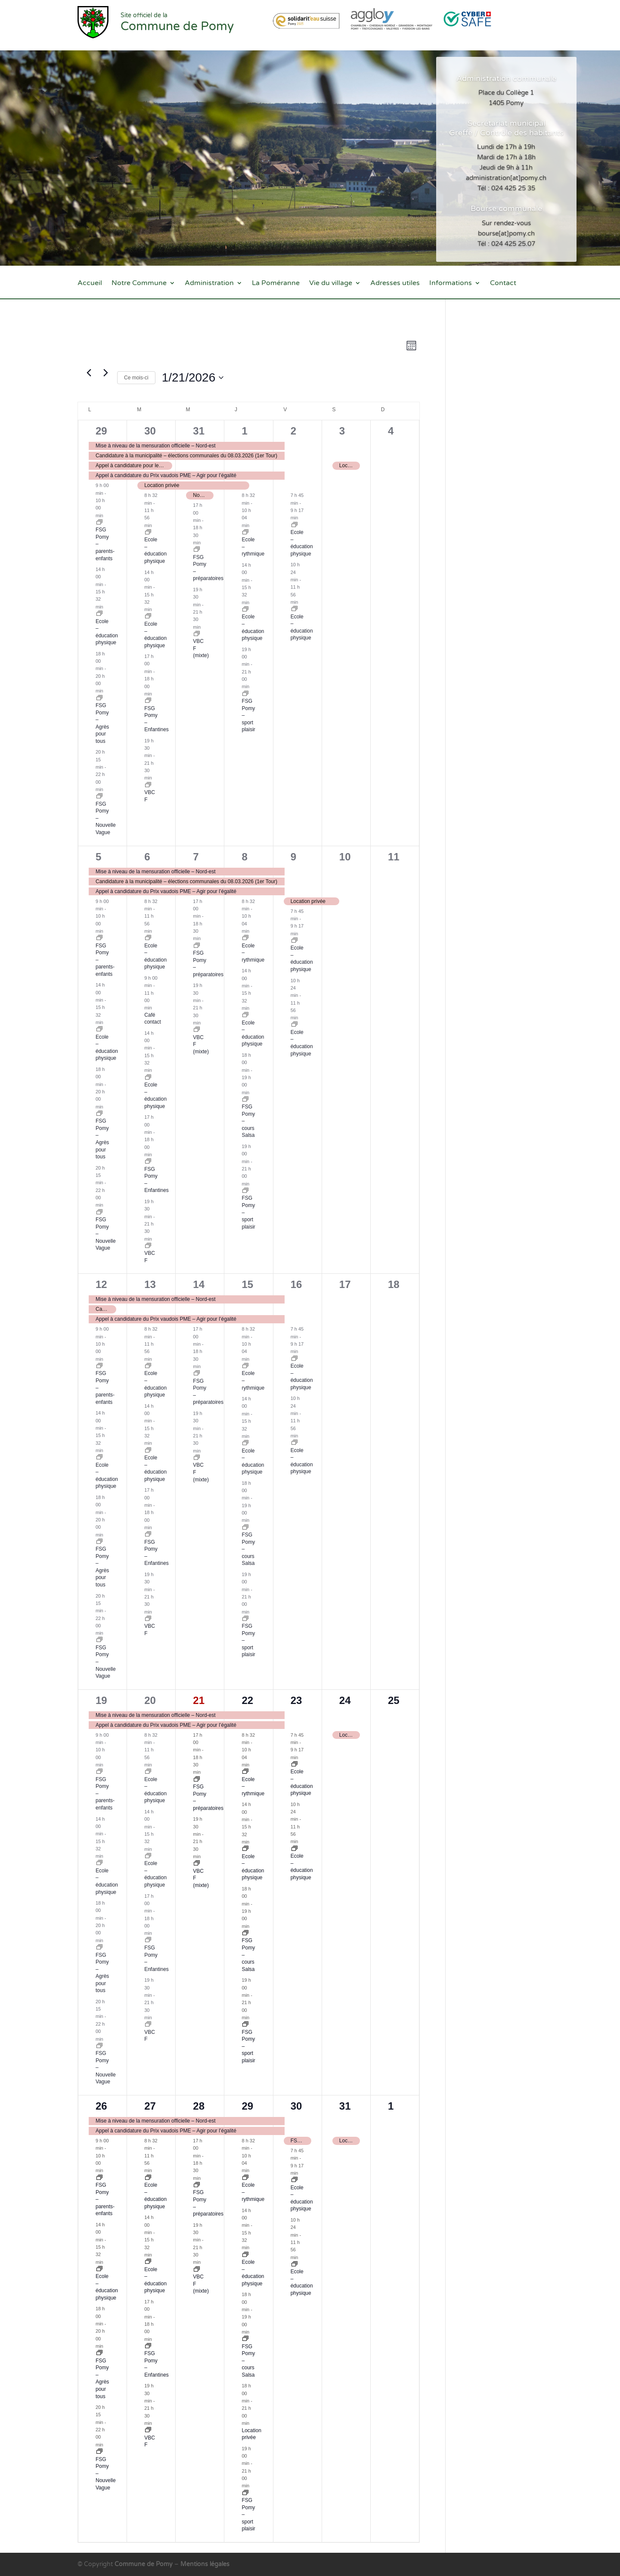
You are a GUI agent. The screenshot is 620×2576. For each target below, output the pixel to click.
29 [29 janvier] (247, 2106)
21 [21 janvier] (199, 1700)
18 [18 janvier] (394, 1284)
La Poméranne (276, 283)
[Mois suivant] (105, 373)
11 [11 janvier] (394, 857)
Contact (503, 283)
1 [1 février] (391, 2106)
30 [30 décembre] (150, 431)
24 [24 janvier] (345, 1700)
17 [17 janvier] (345, 1284)
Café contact (152, 1018)
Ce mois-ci (136, 378)
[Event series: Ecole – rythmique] (245, 532)
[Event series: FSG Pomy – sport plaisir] (245, 694)
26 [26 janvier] (101, 2106)
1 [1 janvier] (244, 431)
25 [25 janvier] (394, 1700)
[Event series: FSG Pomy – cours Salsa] (245, 1099)
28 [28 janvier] (199, 2106)
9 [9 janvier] (293, 857)
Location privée (251, 2434)
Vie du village (330, 283)
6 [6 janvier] (147, 857)
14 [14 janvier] (199, 1284)
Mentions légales (204, 2564)
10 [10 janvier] (345, 857)
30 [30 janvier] (296, 2106)
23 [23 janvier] (296, 1700)
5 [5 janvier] (98, 857)
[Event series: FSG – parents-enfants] (99, 522)
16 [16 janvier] (296, 1284)
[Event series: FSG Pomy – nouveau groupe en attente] (99, 698)
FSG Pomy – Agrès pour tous (102, 1139)
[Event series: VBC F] (148, 785)
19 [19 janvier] (101, 1700)
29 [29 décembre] (101, 431)
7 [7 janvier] (195, 857)
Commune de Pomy (144, 2564)
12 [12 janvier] (101, 1284)
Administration (209, 283)
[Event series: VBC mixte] (197, 634)
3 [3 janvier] (342, 431)
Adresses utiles (395, 283)
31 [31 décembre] (199, 431)
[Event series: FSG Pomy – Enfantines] (148, 701)
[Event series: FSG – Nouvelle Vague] (99, 796)
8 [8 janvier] (244, 857)
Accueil (90, 283)
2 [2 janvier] (293, 431)
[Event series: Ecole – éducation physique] (99, 614)
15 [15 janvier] (247, 1284)
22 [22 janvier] (247, 1700)
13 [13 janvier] (150, 1284)
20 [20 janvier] (150, 1700)
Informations (450, 283)
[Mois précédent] (89, 373)
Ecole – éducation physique (155, 550)
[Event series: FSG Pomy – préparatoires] (197, 549)
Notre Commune (139, 283)
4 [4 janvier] (391, 431)
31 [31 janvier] (345, 2106)
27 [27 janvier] (150, 2106)
